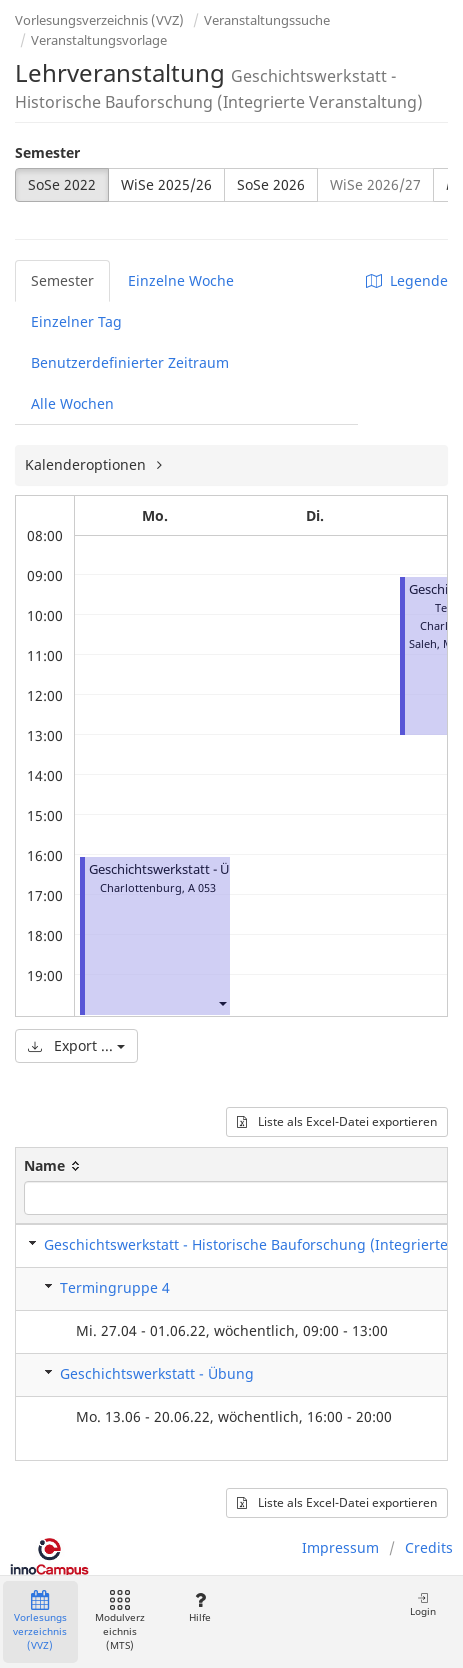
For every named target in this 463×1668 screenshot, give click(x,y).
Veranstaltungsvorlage (99, 40)
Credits (429, 1547)
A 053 (202, 887)
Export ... (76, 1045)
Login (423, 1604)
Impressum (340, 1547)
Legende (407, 280)
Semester (47, 152)
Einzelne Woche (181, 280)
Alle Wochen (72, 403)
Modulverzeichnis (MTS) (120, 1621)
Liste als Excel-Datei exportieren (337, 1121)
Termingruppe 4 (115, 1287)
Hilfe (199, 1607)
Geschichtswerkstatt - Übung (175, 869)
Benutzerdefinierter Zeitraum (130, 362)
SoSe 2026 (271, 184)
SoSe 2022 (62, 184)
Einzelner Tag (76, 321)
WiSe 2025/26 (166, 184)
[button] (222, 1003)
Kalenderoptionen (87, 464)
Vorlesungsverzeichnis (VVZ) (99, 20)
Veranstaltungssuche (267, 20)
